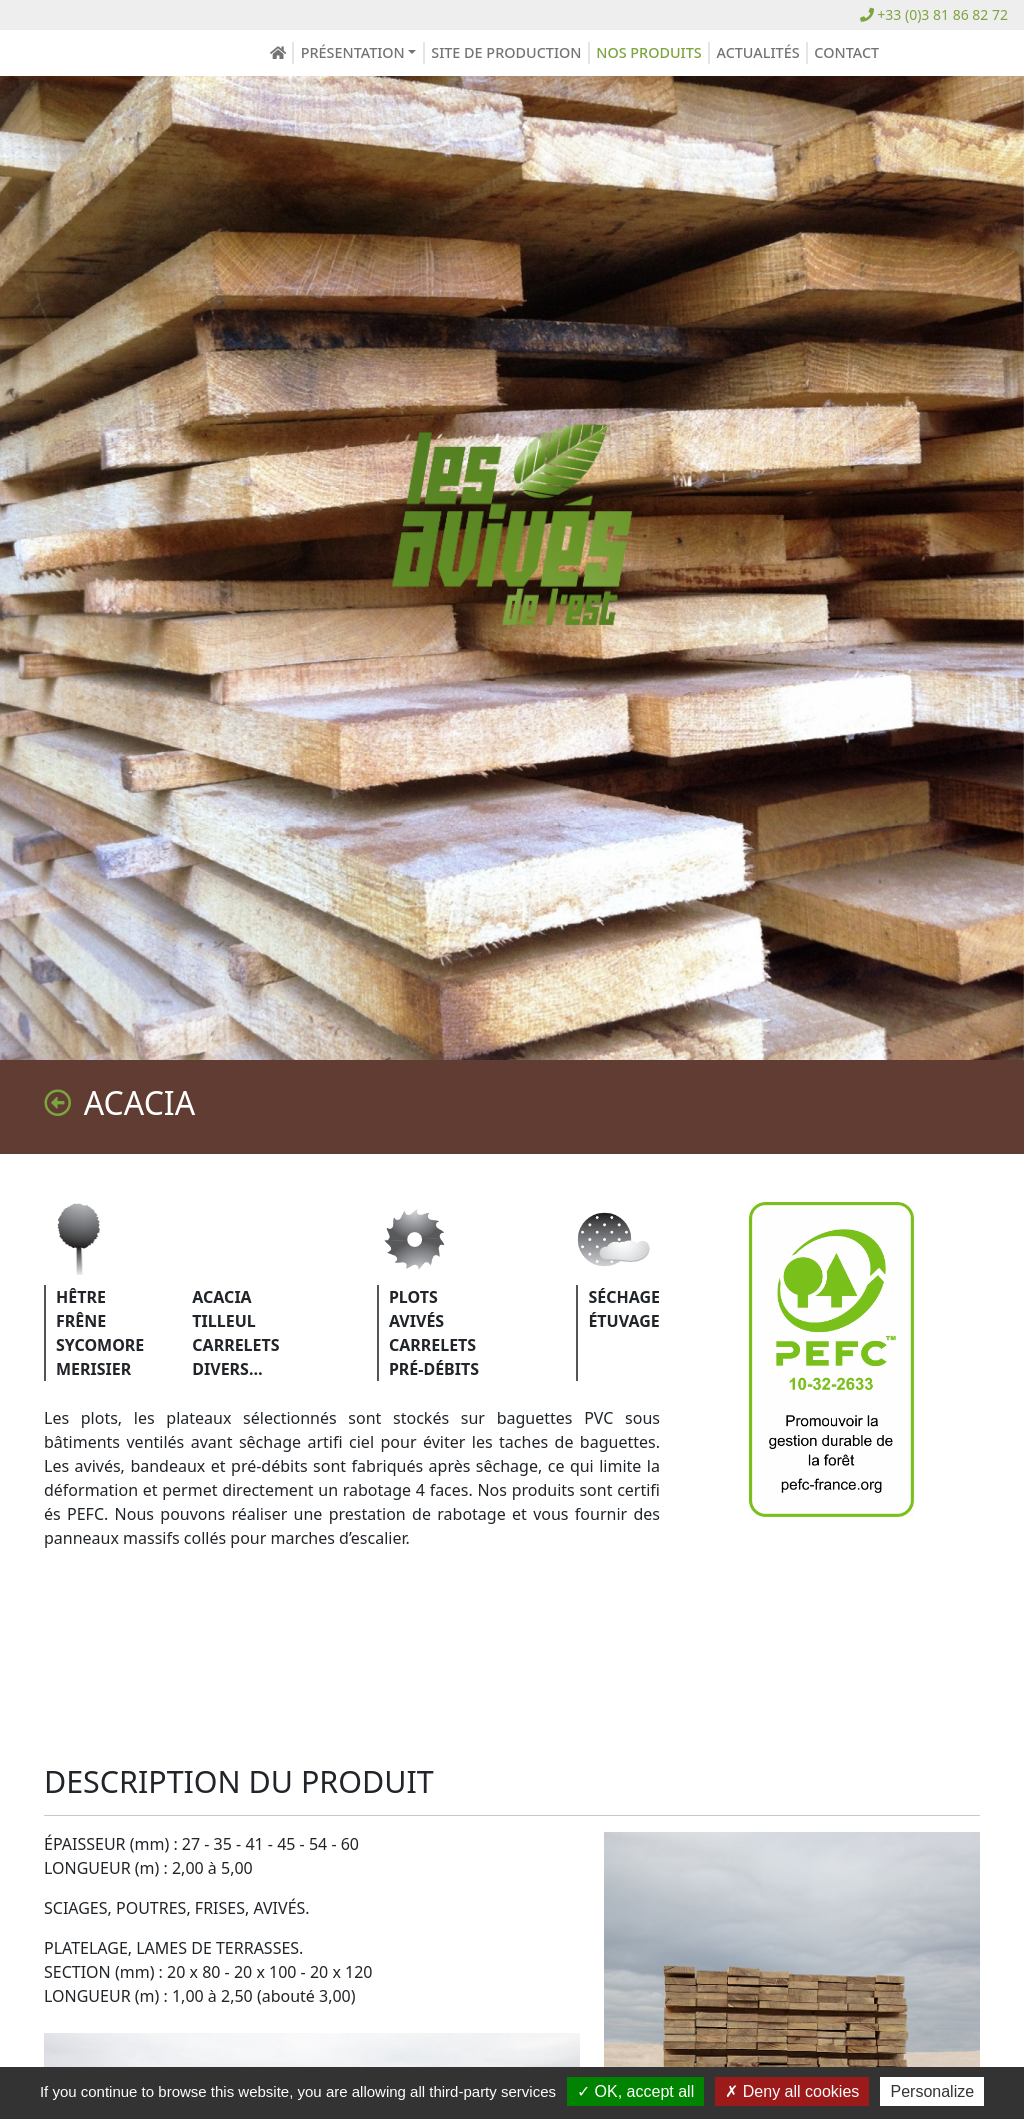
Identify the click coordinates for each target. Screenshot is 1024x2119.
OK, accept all (635, 2091)
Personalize (932, 2091)
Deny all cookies (792, 2091)
